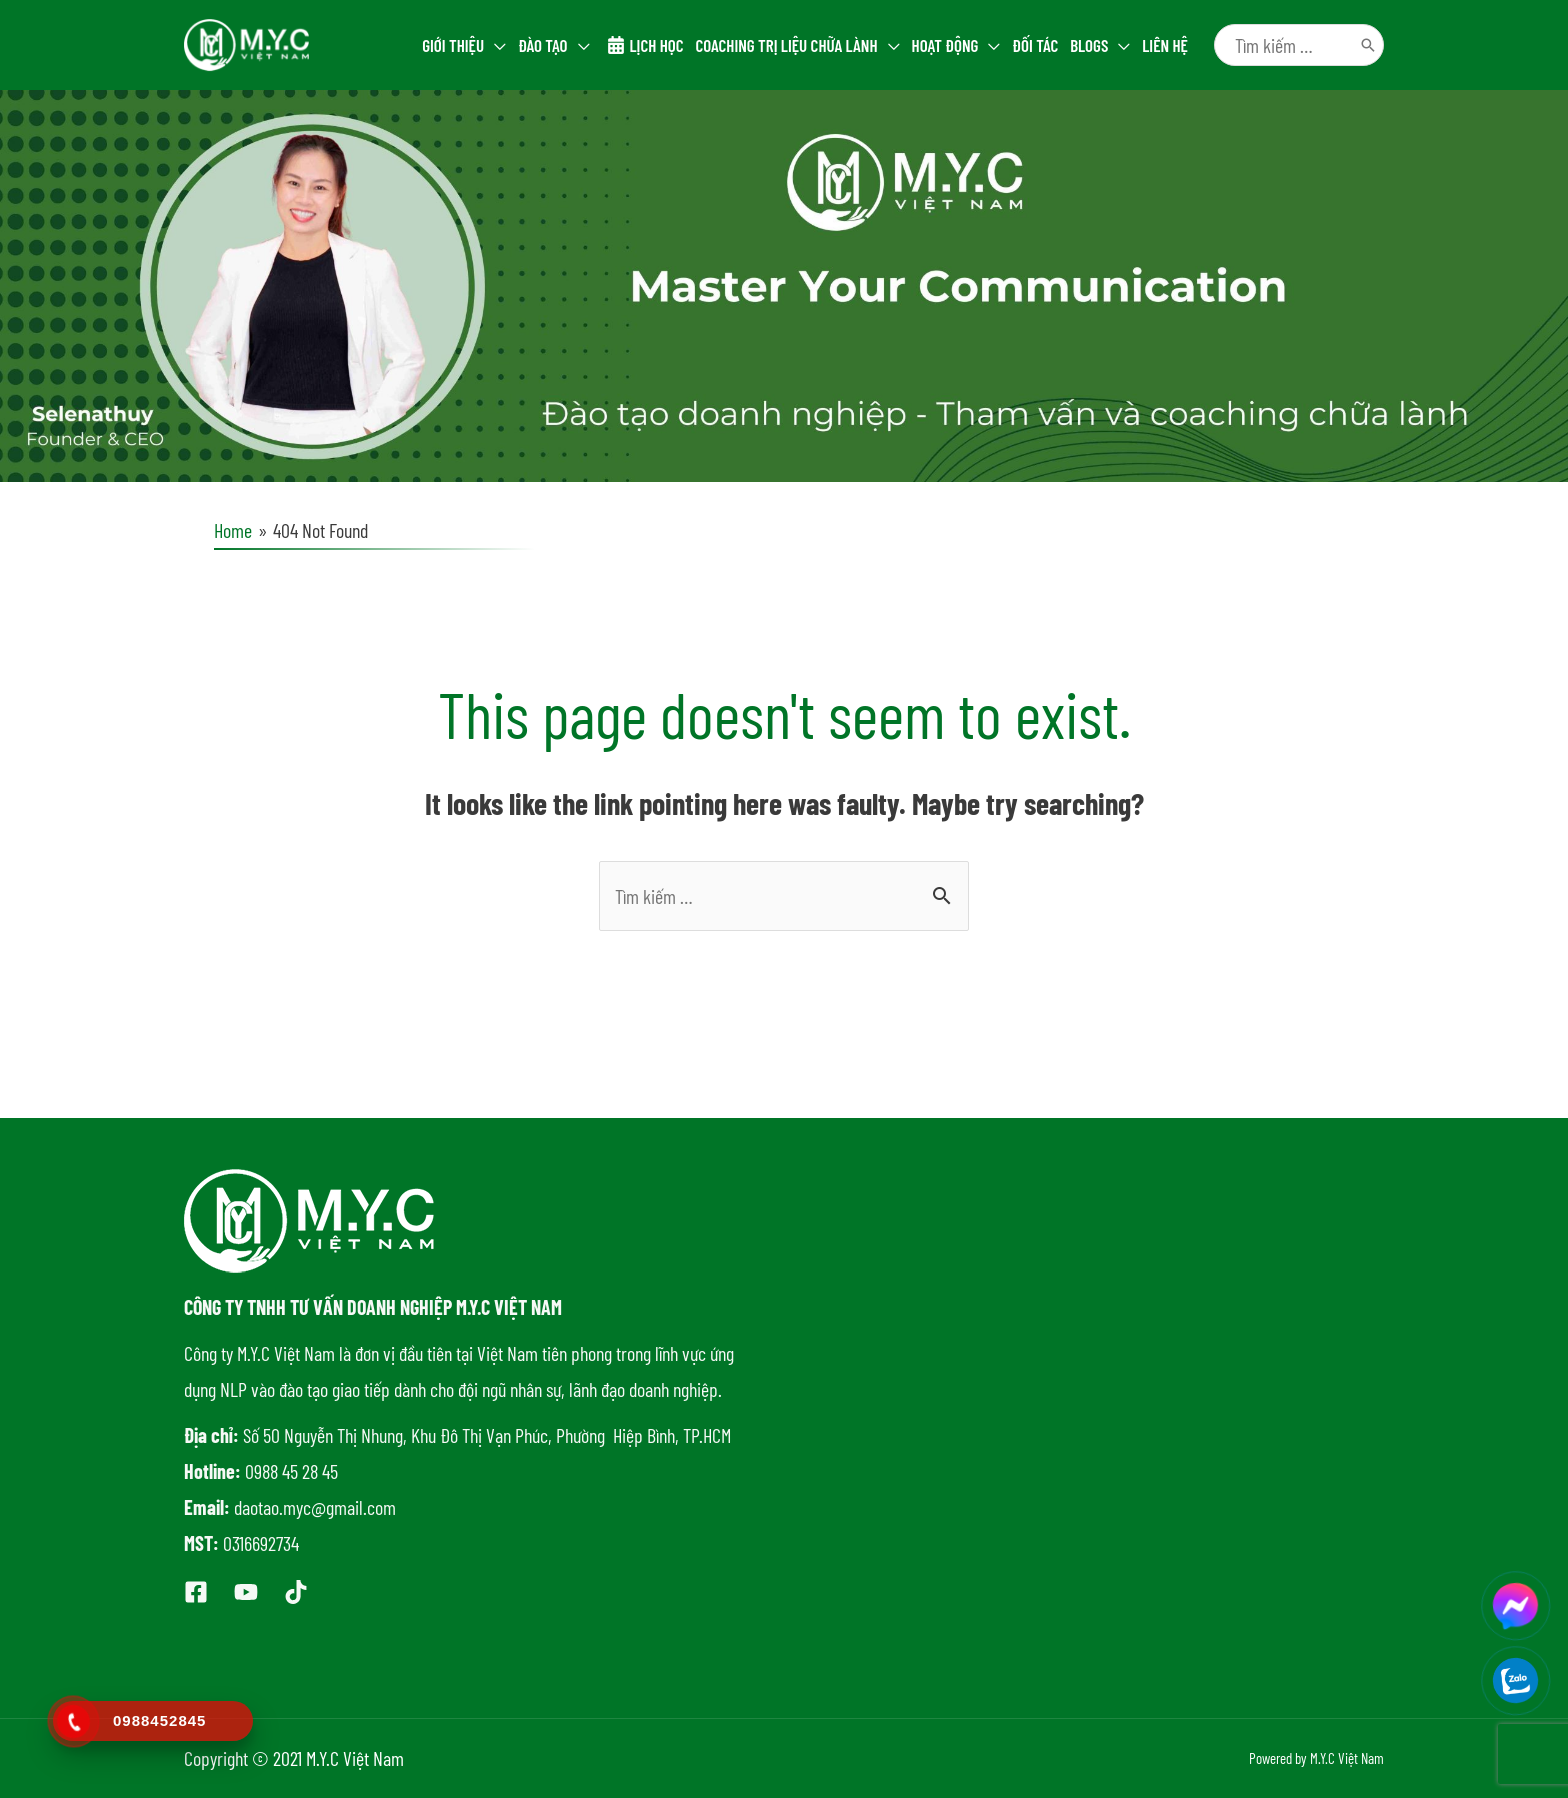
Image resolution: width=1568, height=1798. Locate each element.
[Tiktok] (296, 1592)
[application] (495, 45)
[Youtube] (246, 1592)
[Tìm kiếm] (1368, 45)
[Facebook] (196, 1592)
